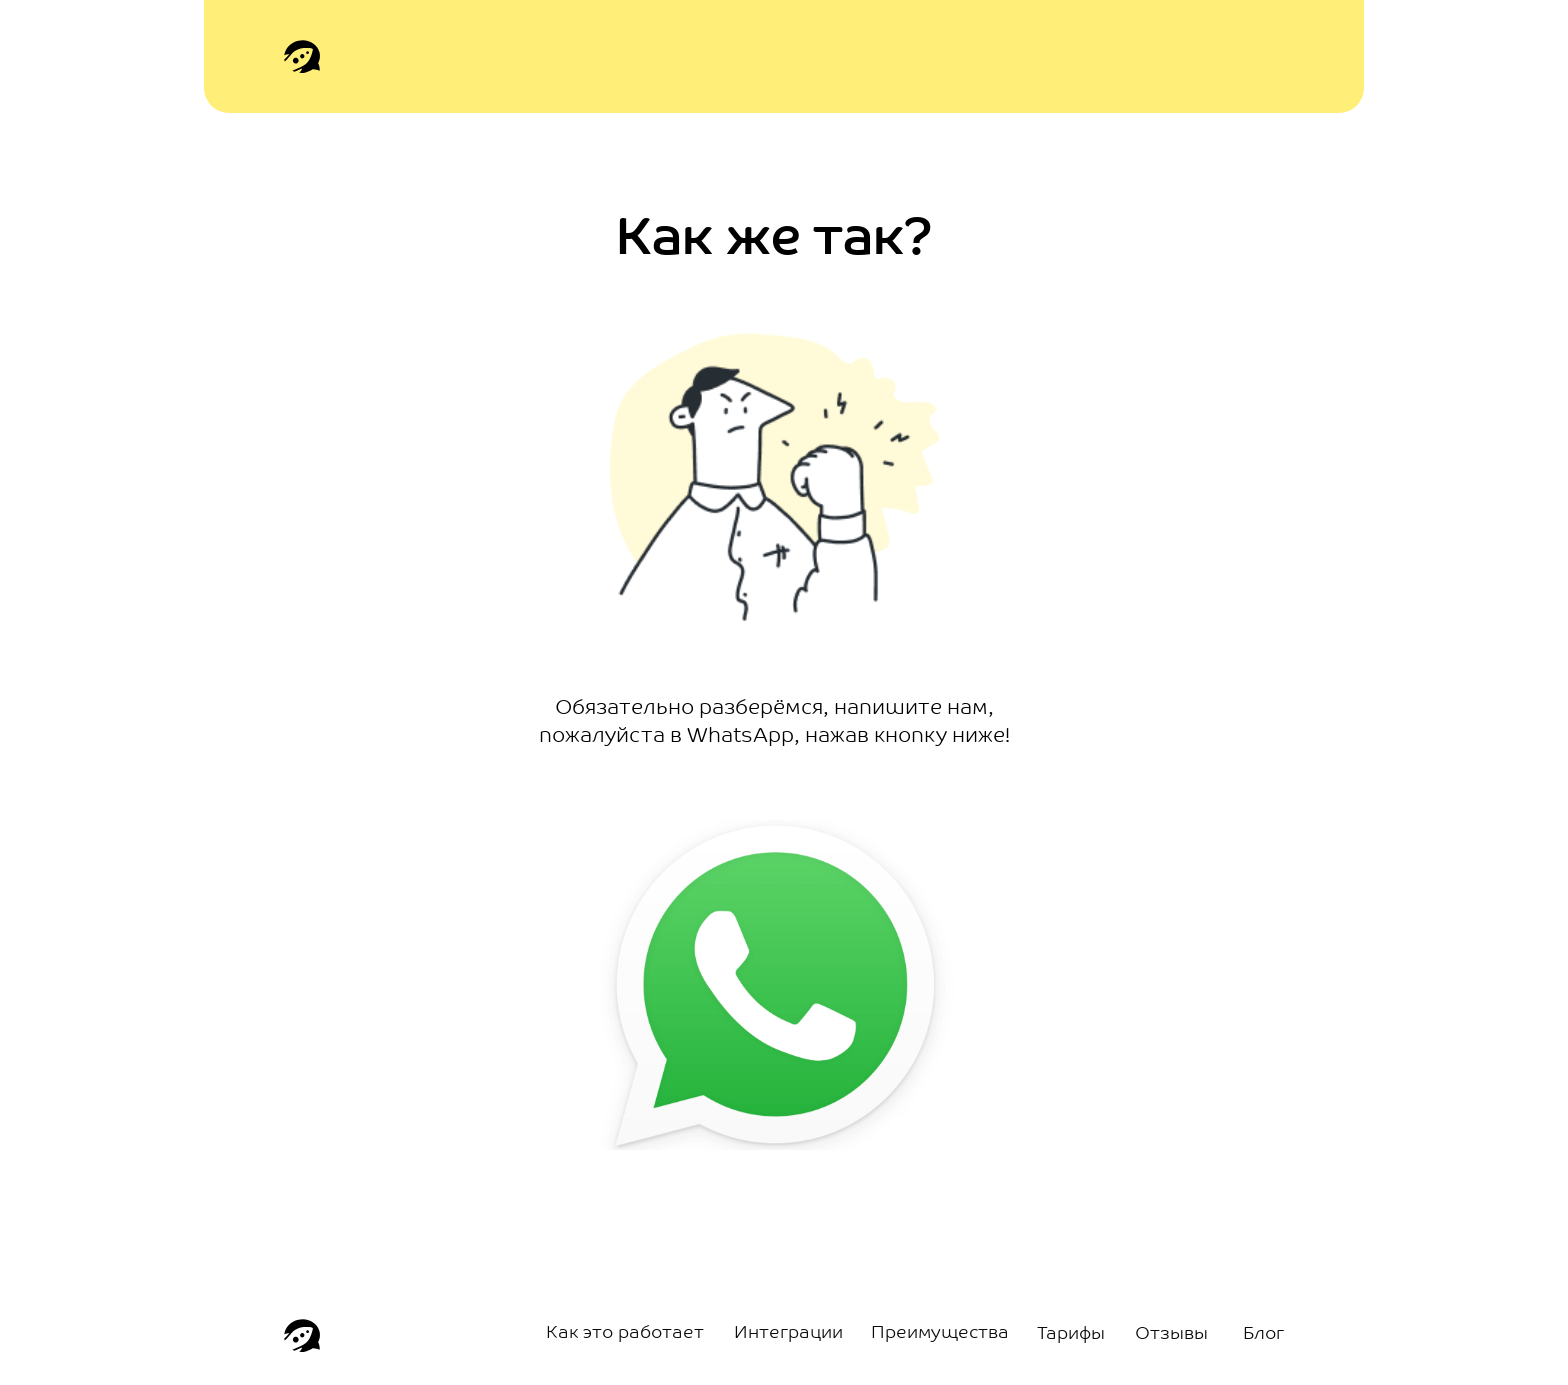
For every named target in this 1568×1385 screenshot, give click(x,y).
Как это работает (625, 1333)
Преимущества (940, 1333)
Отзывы (1171, 1334)
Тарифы (1071, 1334)
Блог (1263, 1334)
